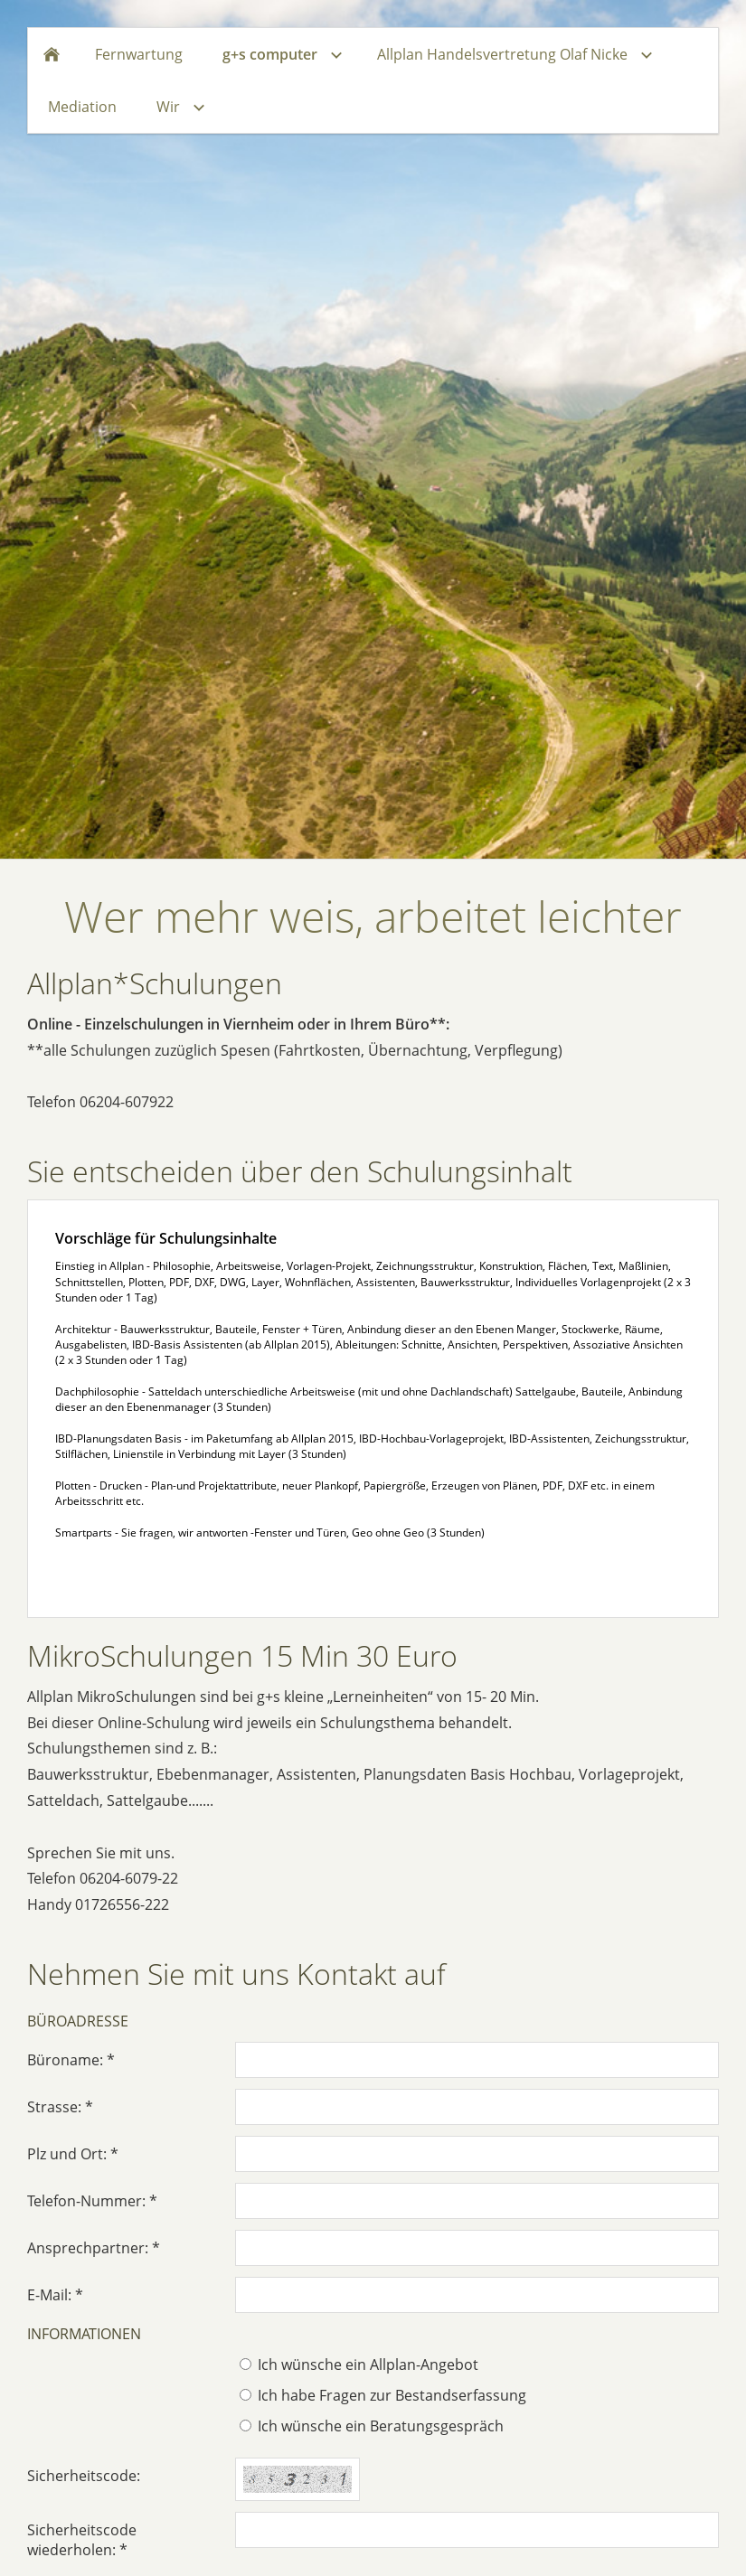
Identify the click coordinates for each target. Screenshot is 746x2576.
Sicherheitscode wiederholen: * (82, 2540)
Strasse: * (60, 2107)
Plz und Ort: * (72, 2154)
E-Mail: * (55, 2295)
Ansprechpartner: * (93, 2248)
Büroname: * (71, 2060)
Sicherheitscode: (83, 2476)
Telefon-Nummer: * (92, 2201)
